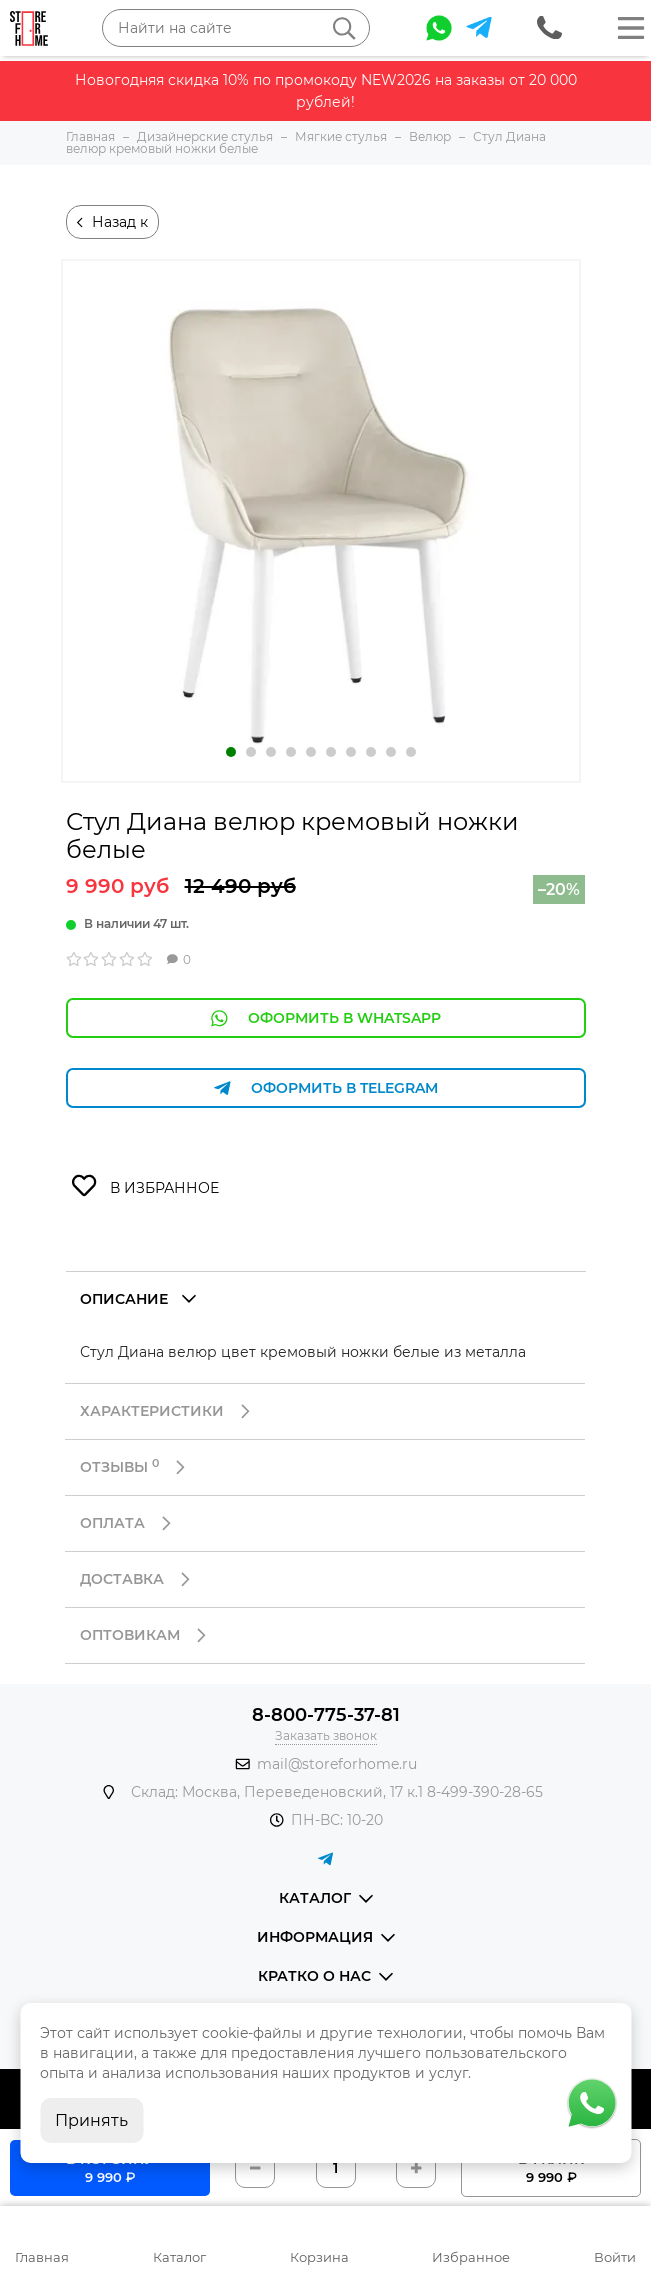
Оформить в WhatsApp (326, 1018)
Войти (615, 2257)
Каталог (179, 2257)
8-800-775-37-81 (326, 1715)
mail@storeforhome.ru (337, 1764)
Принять (91, 2120)
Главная (42, 2257)
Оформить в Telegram (326, 1088)
